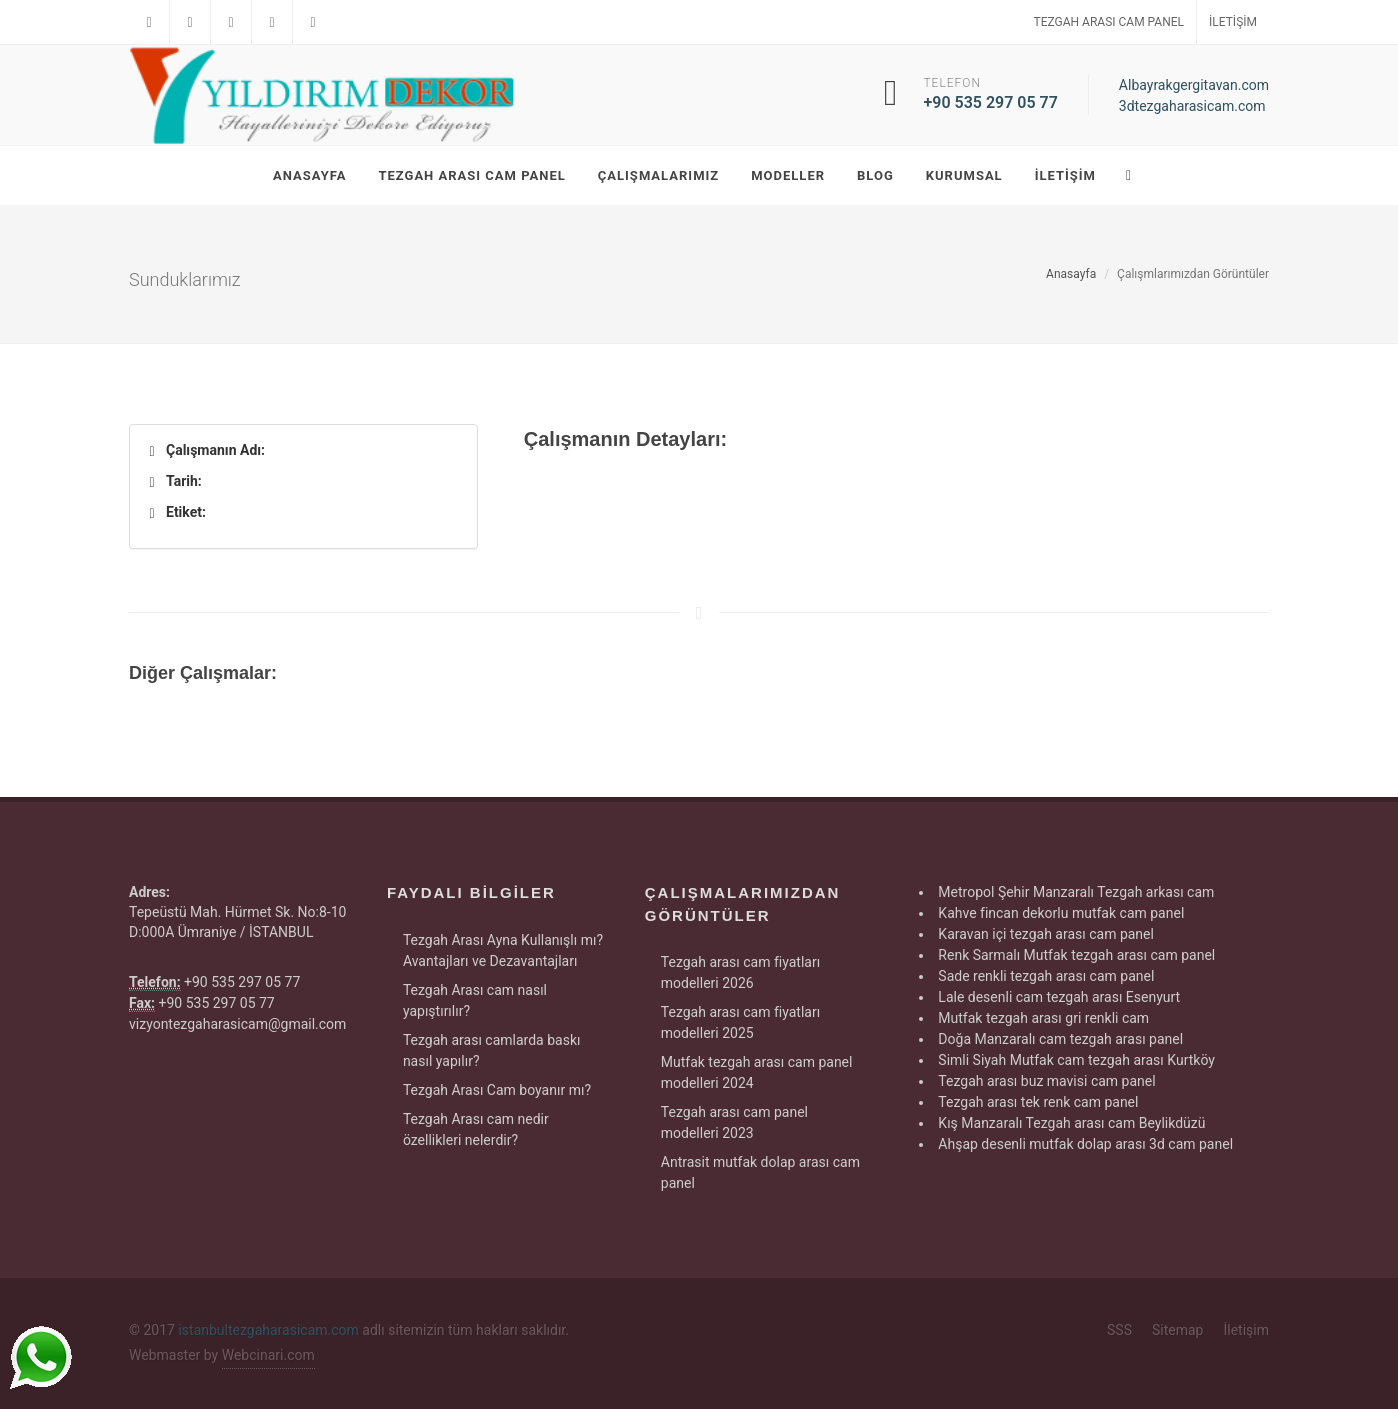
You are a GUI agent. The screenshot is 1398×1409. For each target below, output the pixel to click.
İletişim (1233, 22)
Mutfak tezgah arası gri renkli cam (1043, 1018)
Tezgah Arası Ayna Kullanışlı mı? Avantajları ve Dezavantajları (503, 950)
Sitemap (1177, 1330)
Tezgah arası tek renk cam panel (1038, 1102)
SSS (1119, 1330)
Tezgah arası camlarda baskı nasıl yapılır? (492, 1050)
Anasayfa (1071, 274)
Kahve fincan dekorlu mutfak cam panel (1061, 913)
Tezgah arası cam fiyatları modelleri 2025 (740, 1022)
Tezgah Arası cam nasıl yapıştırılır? (475, 1000)
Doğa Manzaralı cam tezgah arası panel (1060, 1039)
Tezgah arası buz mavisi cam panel (1046, 1081)
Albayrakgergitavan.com (1194, 85)
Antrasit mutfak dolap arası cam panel (760, 1172)
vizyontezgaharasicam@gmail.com (237, 1024)
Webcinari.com (268, 1355)
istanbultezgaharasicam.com (268, 1330)
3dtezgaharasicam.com (1192, 106)
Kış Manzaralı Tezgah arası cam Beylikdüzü (1071, 1123)
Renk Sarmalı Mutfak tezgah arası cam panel (1076, 955)
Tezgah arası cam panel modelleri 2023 (734, 1122)
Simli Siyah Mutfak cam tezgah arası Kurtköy (1076, 1060)
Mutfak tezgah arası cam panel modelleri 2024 (757, 1072)
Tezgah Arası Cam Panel (1109, 22)
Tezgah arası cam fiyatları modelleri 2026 (740, 972)
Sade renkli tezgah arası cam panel (1046, 976)
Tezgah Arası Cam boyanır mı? (497, 1090)
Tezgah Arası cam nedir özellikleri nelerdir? (476, 1129)
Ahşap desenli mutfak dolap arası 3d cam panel (1085, 1144)
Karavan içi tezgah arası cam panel (1046, 934)
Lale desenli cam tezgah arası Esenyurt (1059, 997)
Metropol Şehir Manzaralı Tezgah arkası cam (1076, 892)
